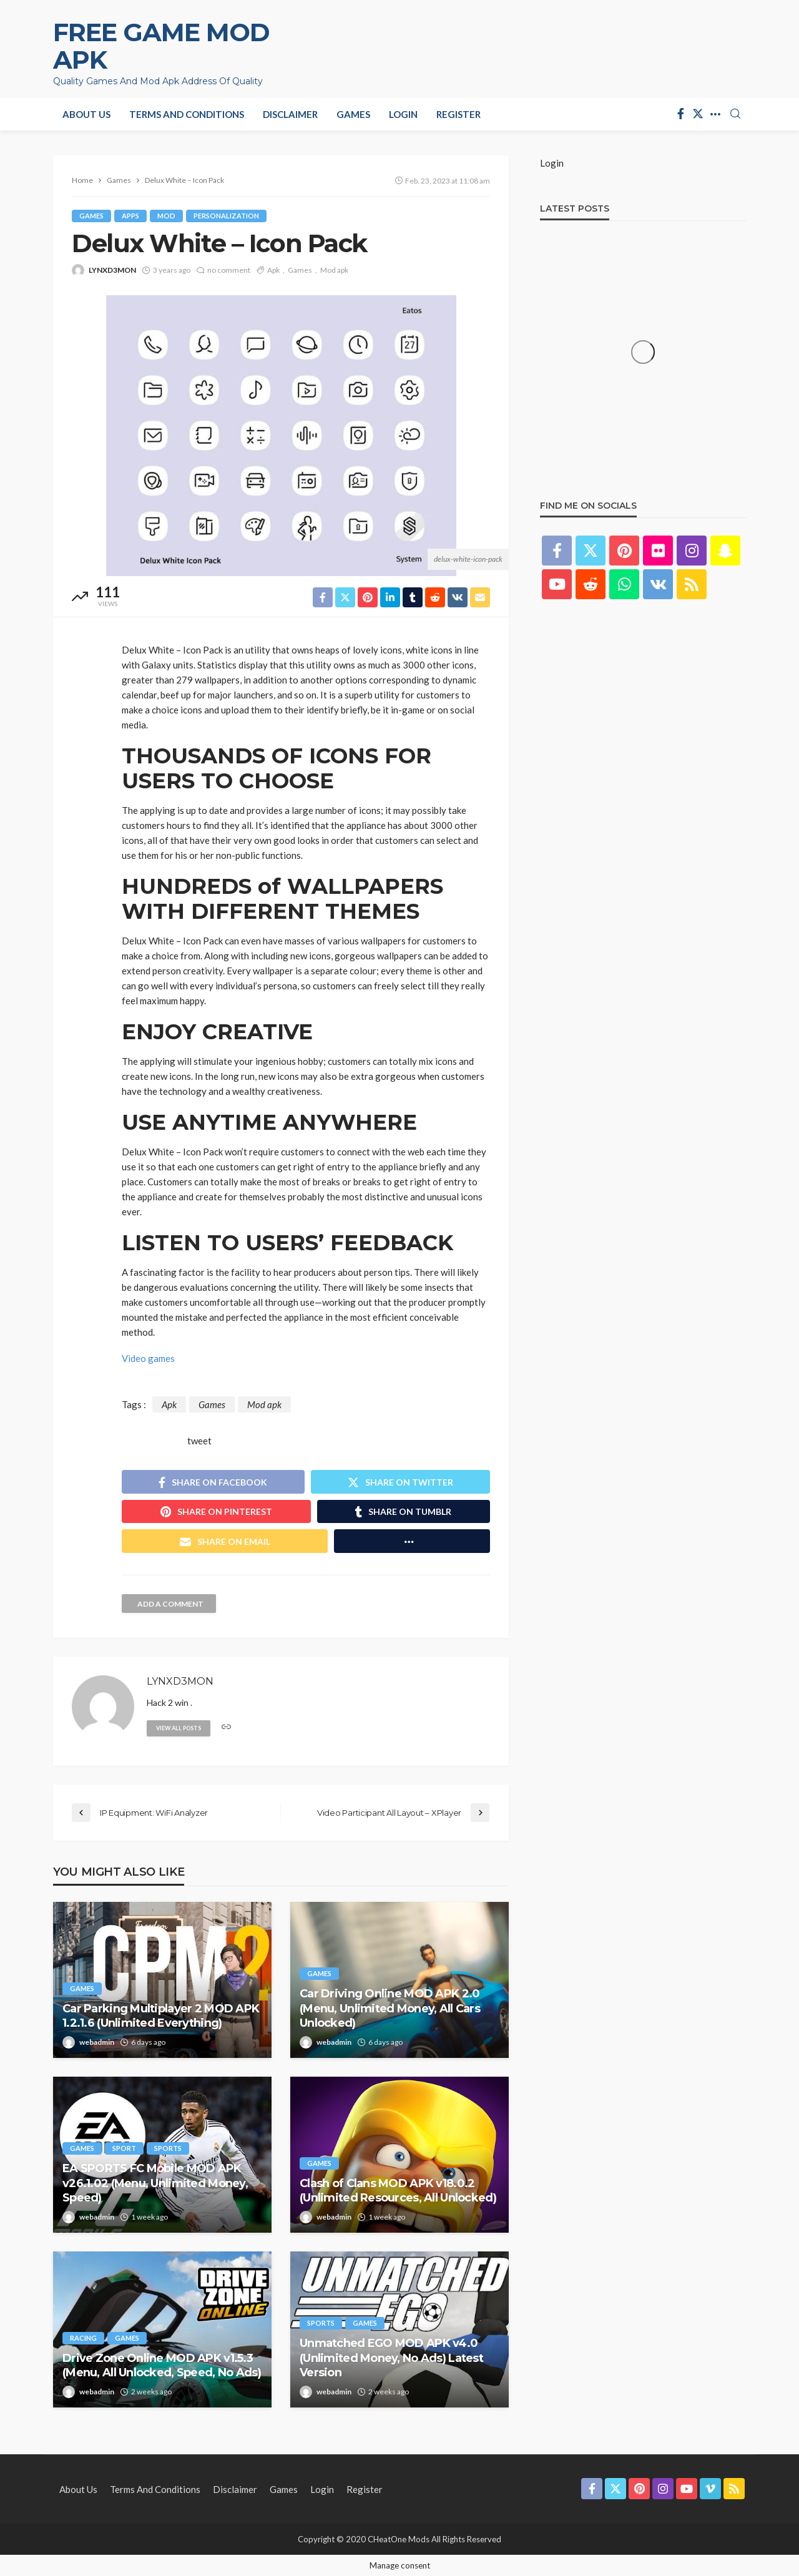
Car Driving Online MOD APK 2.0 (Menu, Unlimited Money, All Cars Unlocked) (390, 2008)
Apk (273, 270)
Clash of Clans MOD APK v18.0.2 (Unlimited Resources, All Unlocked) (398, 2191)
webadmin (96, 2042)
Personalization (226, 216)
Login (403, 114)
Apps (130, 216)
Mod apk (334, 270)
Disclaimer (290, 114)
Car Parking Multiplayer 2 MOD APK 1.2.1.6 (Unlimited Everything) (160, 2016)
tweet (199, 1440)
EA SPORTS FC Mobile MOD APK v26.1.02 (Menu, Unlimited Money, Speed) (155, 2183)
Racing (83, 2338)
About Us (86, 114)
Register (458, 114)
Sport (124, 2148)
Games (353, 114)
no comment (228, 270)
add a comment (170, 1604)
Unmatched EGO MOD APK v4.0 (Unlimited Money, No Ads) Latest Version (391, 2357)
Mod (166, 216)
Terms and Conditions (186, 114)
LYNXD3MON (112, 270)
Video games (148, 1358)
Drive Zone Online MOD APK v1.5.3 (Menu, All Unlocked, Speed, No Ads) (161, 2365)
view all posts (178, 1728)
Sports (168, 2148)
